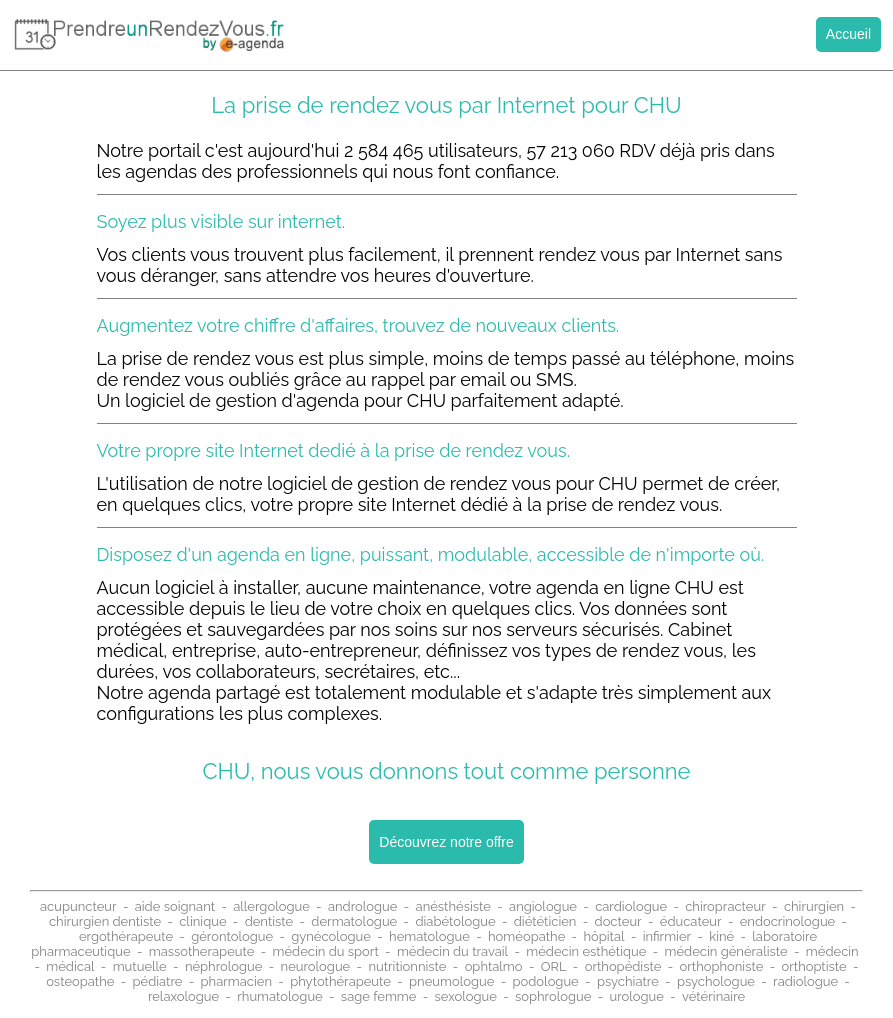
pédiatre (158, 981)
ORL (554, 966)
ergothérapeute (126, 936)
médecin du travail (452, 951)
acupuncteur (78, 906)
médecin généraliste (726, 951)
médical (70, 966)
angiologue (543, 906)
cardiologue (631, 906)
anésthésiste (453, 906)
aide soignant (175, 906)
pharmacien (236, 981)
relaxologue (183, 996)
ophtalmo (494, 966)
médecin (832, 951)
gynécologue (331, 936)
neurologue (316, 966)
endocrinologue (788, 921)
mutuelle (140, 966)
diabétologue (455, 921)
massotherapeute (202, 951)
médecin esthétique (586, 951)
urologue (637, 996)
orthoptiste (813, 966)
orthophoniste (721, 966)
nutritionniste (407, 966)
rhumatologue (279, 996)
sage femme (379, 996)
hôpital (603, 936)
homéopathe (526, 936)
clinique (202, 921)
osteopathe (80, 981)
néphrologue (224, 966)
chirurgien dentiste (105, 921)
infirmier (667, 936)
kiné (721, 936)
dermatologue (354, 921)
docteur (618, 921)
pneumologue (451, 981)
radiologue (805, 981)
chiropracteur (725, 906)
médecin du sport (326, 951)
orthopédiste (623, 966)
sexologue (466, 996)
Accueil (848, 34)
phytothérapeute (340, 981)
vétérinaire (713, 996)
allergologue (271, 906)
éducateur (691, 921)
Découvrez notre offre (446, 842)
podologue (546, 981)
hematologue (429, 936)
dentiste (269, 921)
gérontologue (232, 936)
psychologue (716, 981)
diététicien (545, 921)
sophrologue (553, 996)
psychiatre (628, 981)
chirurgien (814, 906)
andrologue (363, 906)
